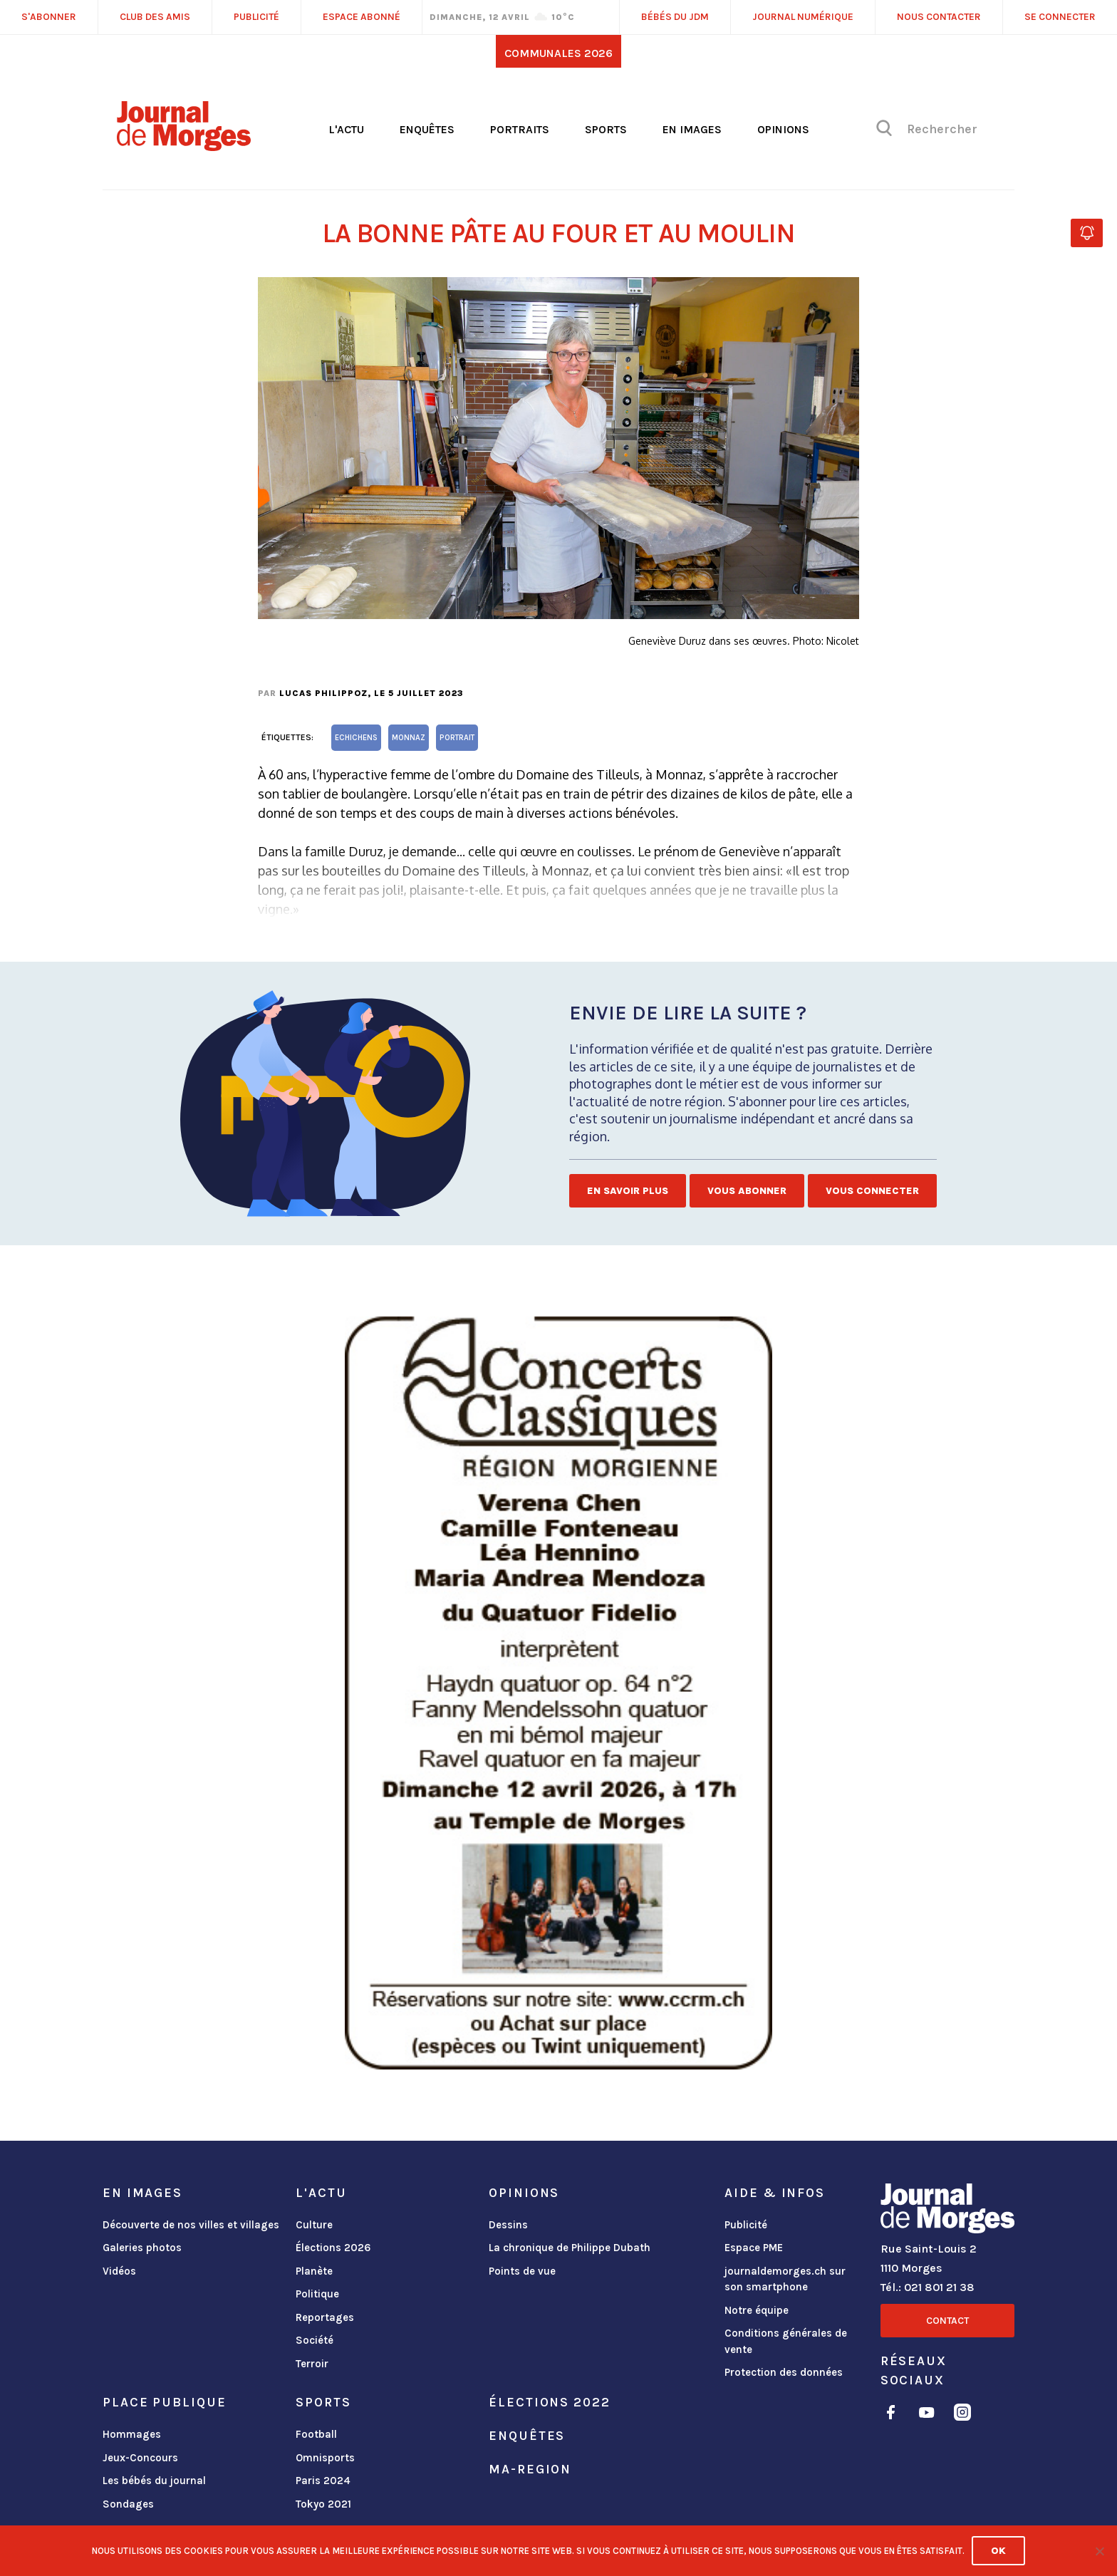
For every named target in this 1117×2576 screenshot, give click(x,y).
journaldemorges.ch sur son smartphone (785, 2279)
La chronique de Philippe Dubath (569, 2247)
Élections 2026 (333, 2247)
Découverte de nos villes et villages (191, 2224)
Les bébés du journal (154, 2480)
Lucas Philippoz (323, 693)
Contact (947, 2321)
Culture (314, 2224)
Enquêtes (427, 129)
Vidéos (119, 2271)
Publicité (745, 2224)
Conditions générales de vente (785, 2341)
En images (692, 129)
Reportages (325, 2317)
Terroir (312, 2363)
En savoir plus (627, 1191)
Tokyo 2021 (323, 2504)
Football (316, 2434)
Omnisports (325, 2457)
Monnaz (408, 737)
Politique (317, 2293)
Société (314, 2340)
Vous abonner (746, 1191)
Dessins (508, 2224)
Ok (998, 2551)
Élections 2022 (549, 2402)
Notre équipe (756, 2310)
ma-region (530, 2469)
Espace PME (753, 2247)
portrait (457, 737)
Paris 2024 (323, 2480)
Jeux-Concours (140, 2457)
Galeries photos (142, 2247)
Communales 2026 (558, 53)
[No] (1099, 2551)
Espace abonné (361, 17)
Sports (606, 129)
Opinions (783, 129)
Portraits (519, 129)
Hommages (132, 2434)
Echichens (356, 737)
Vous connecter (872, 1191)
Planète (314, 2271)
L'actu (346, 129)
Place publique (164, 2402)
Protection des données (783, 2372)
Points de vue (522, 2271)
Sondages (128, 2504)
